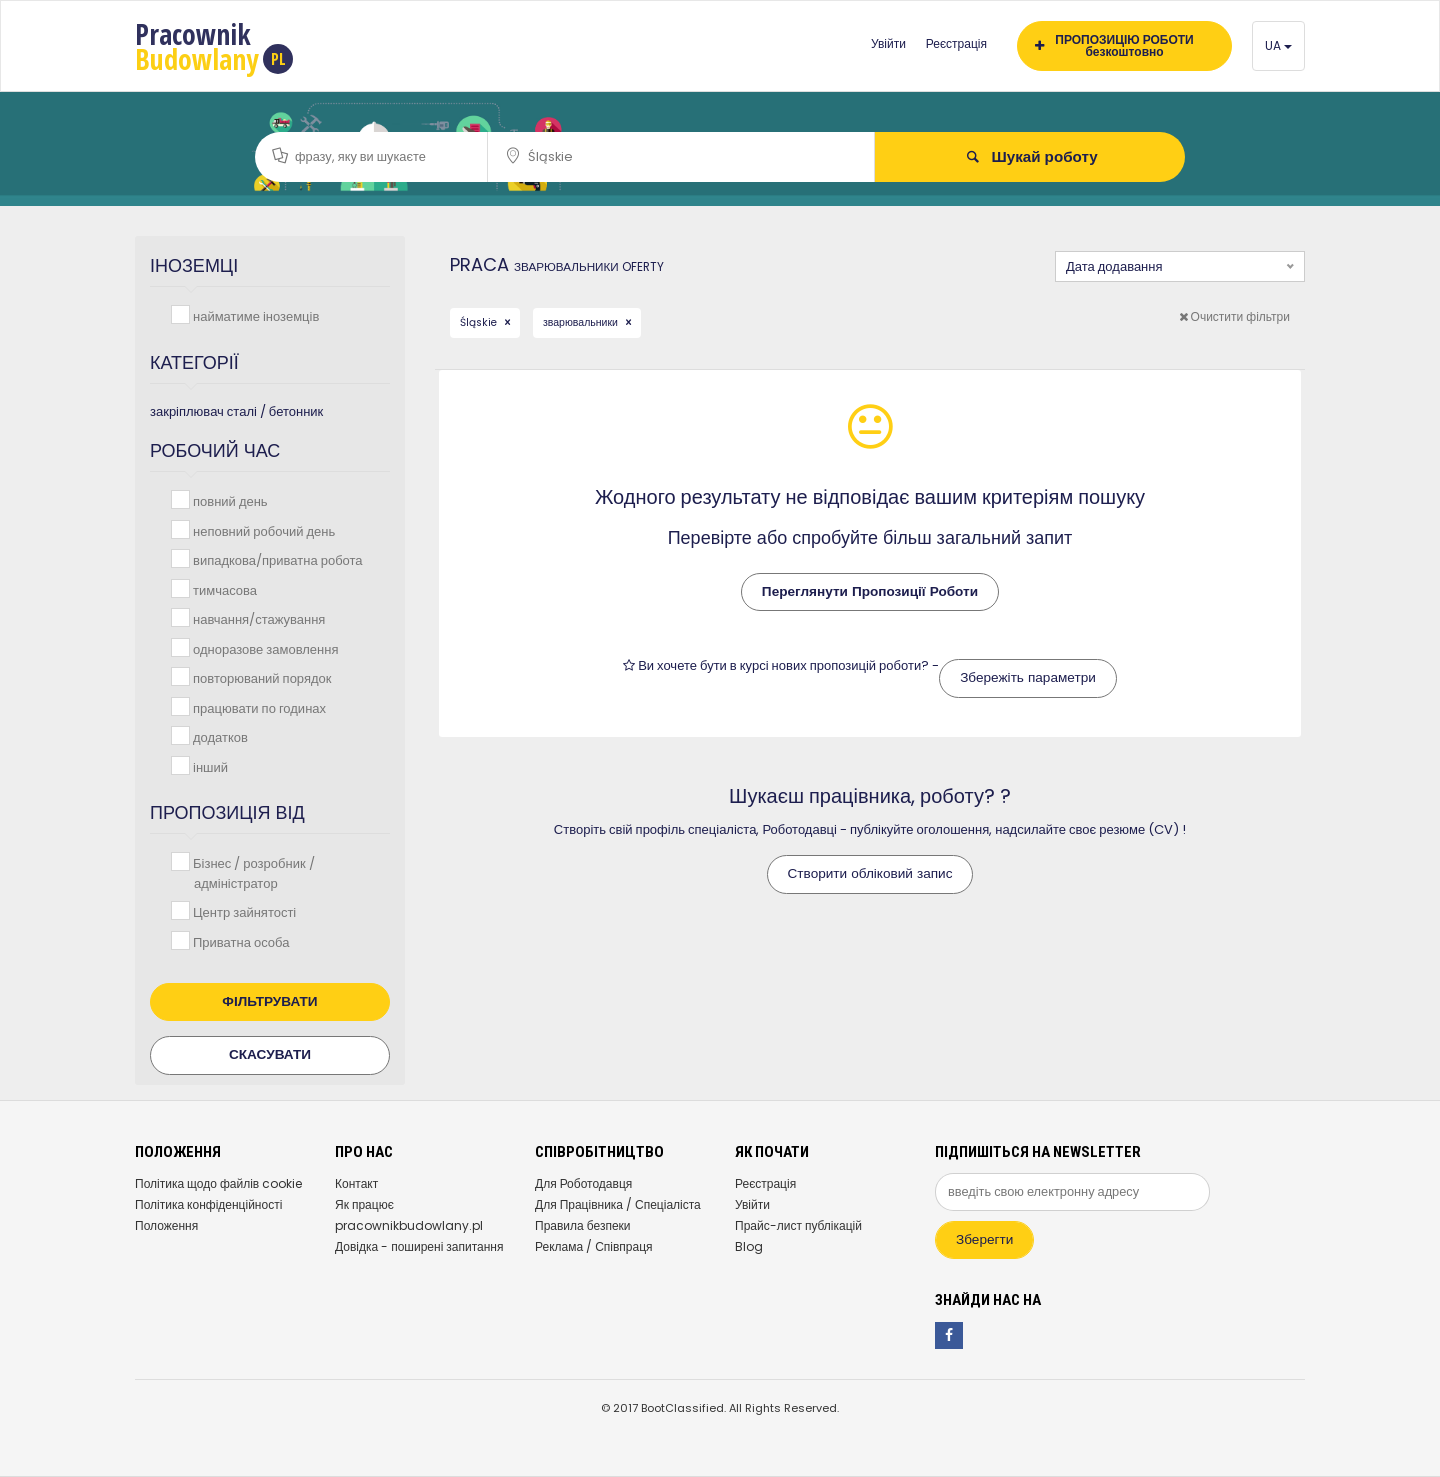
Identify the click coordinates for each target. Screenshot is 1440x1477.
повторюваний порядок (260, 677)
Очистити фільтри (1234, 316)
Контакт (356, 1183)
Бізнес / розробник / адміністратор (252, 872)
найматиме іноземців (254, 315)
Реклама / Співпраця (594, 1246)
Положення (166, 1225)
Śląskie (480, 322)
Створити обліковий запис (870, 873)
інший (208, 766)
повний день (228, 500)
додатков (218, 736)
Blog (749, 1246)
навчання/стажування (257, 618)
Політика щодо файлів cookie (218, 1183)
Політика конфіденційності (208, 1204)
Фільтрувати (269, 1001)
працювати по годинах (257, 707)
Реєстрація (956, 43)
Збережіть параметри (1028, 677)
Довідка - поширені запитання (419, 1246)
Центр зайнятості (242, 911)
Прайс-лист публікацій (798, 1225)
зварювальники (582, 322)
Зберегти (984, 1239)
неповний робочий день (262, 530)
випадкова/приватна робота (276, 559)
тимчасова (223, 589)
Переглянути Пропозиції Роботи (870, 591)
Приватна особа (239, 941)
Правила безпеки (583, 1225)
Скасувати (270, 1054)
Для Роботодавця (583, 1183)
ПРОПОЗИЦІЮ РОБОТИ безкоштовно (1114, 45)
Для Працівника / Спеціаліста (618, 1204)
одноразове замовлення (263, 648)
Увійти (888, 43)
